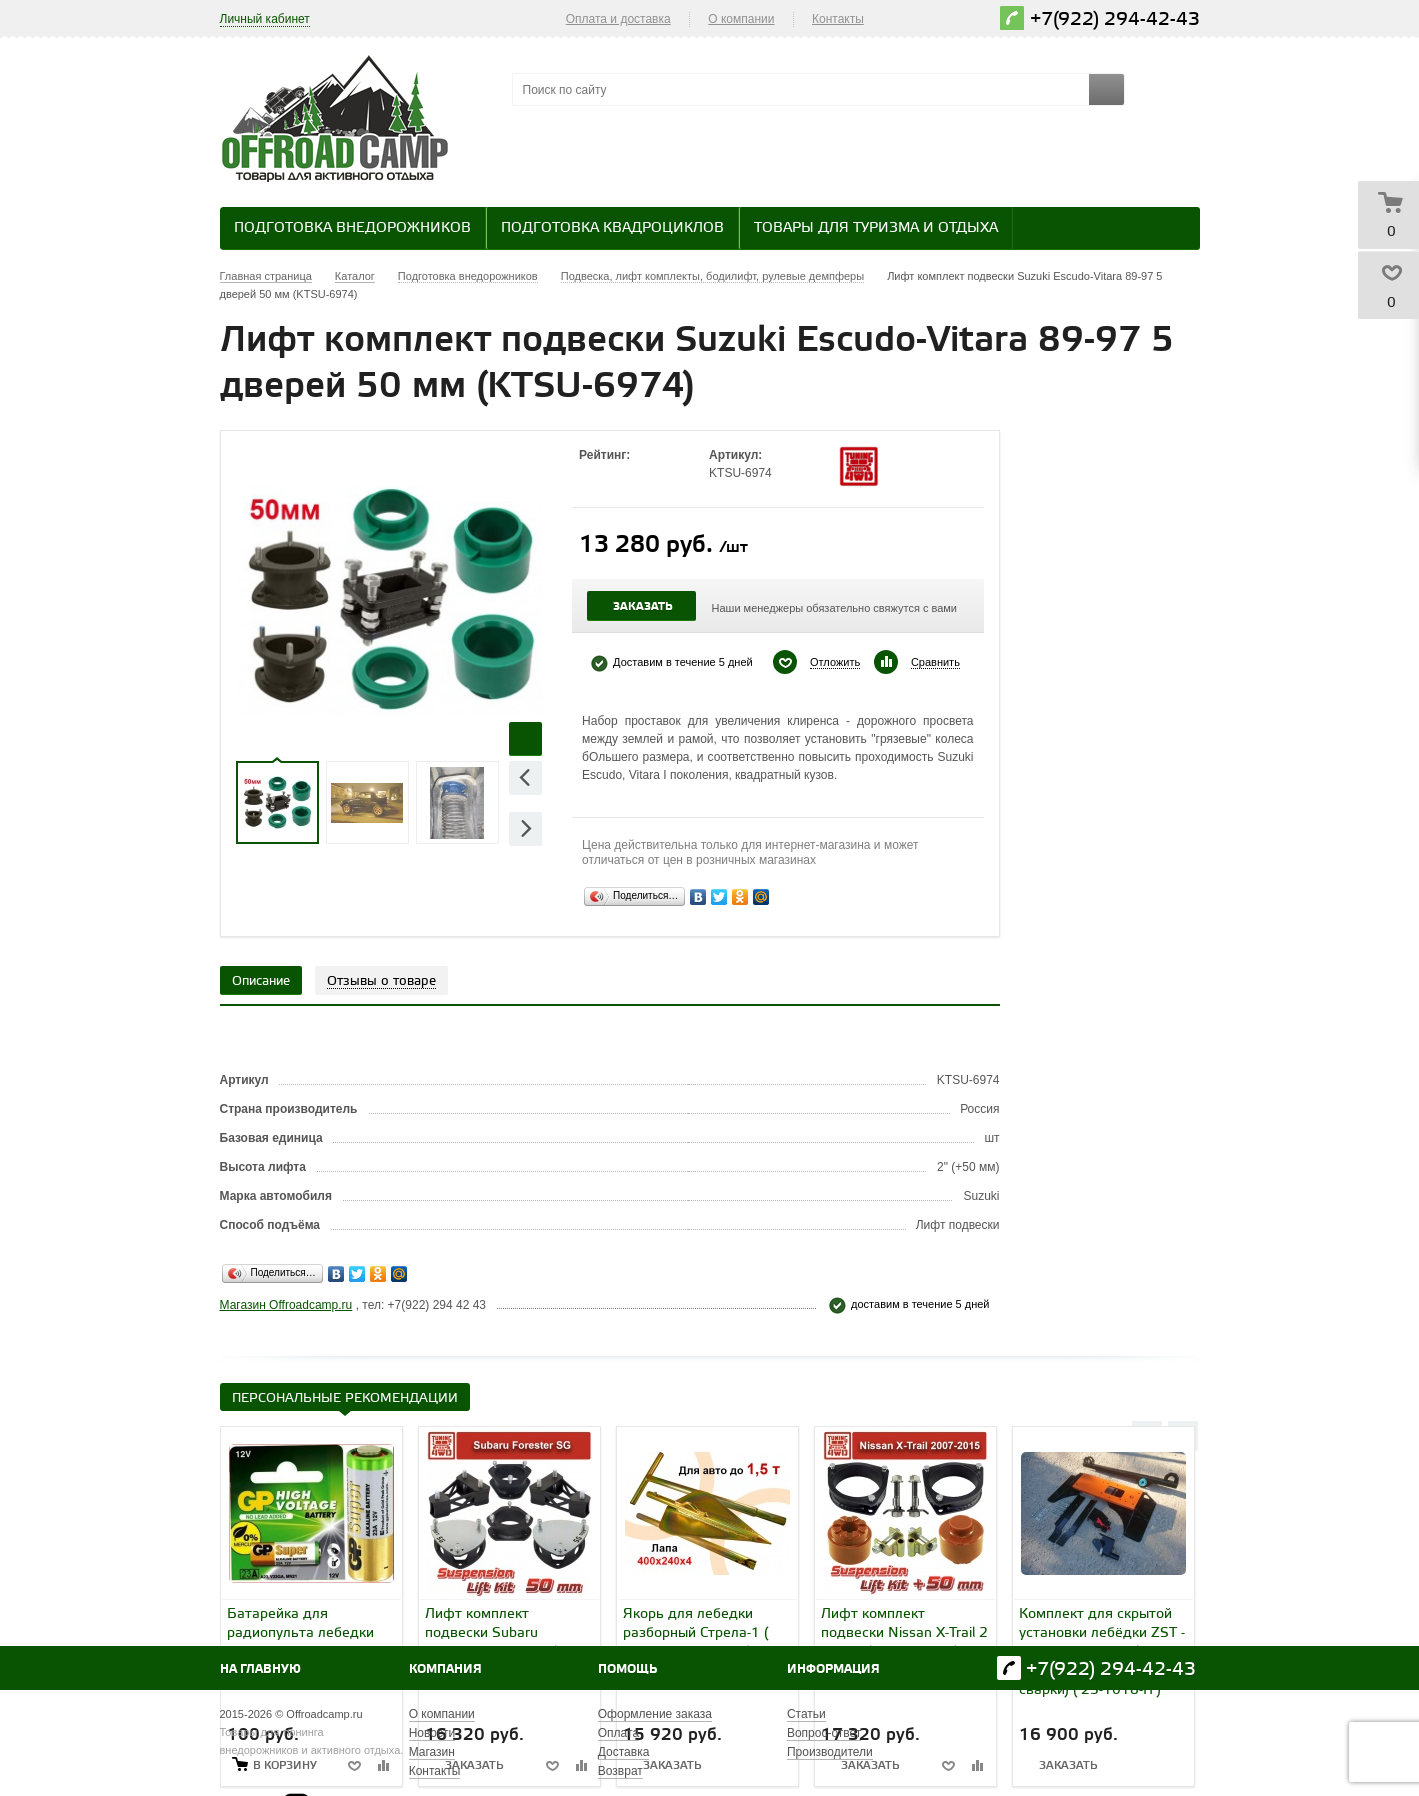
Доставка (624, 1752)
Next (525, 828)
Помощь (627, 1669)
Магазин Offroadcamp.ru (286, 1305)
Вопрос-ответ (824, 1733)
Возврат (620, 1771)
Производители (830, 1752)
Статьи (806, 1714)
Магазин (432, 1752)
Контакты (838, 19)
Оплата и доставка (618, 19)
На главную (260, 1669)
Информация (833, 1669)
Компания (445, 1669)
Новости (432, 1733)
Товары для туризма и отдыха (876, 228)
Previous (525, 777)
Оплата (618, 1733)
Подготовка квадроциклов (612, 228)
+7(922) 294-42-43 (1115, 19)
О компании (741, 19)
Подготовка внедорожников (352, 228)
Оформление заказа (655, 1714)
